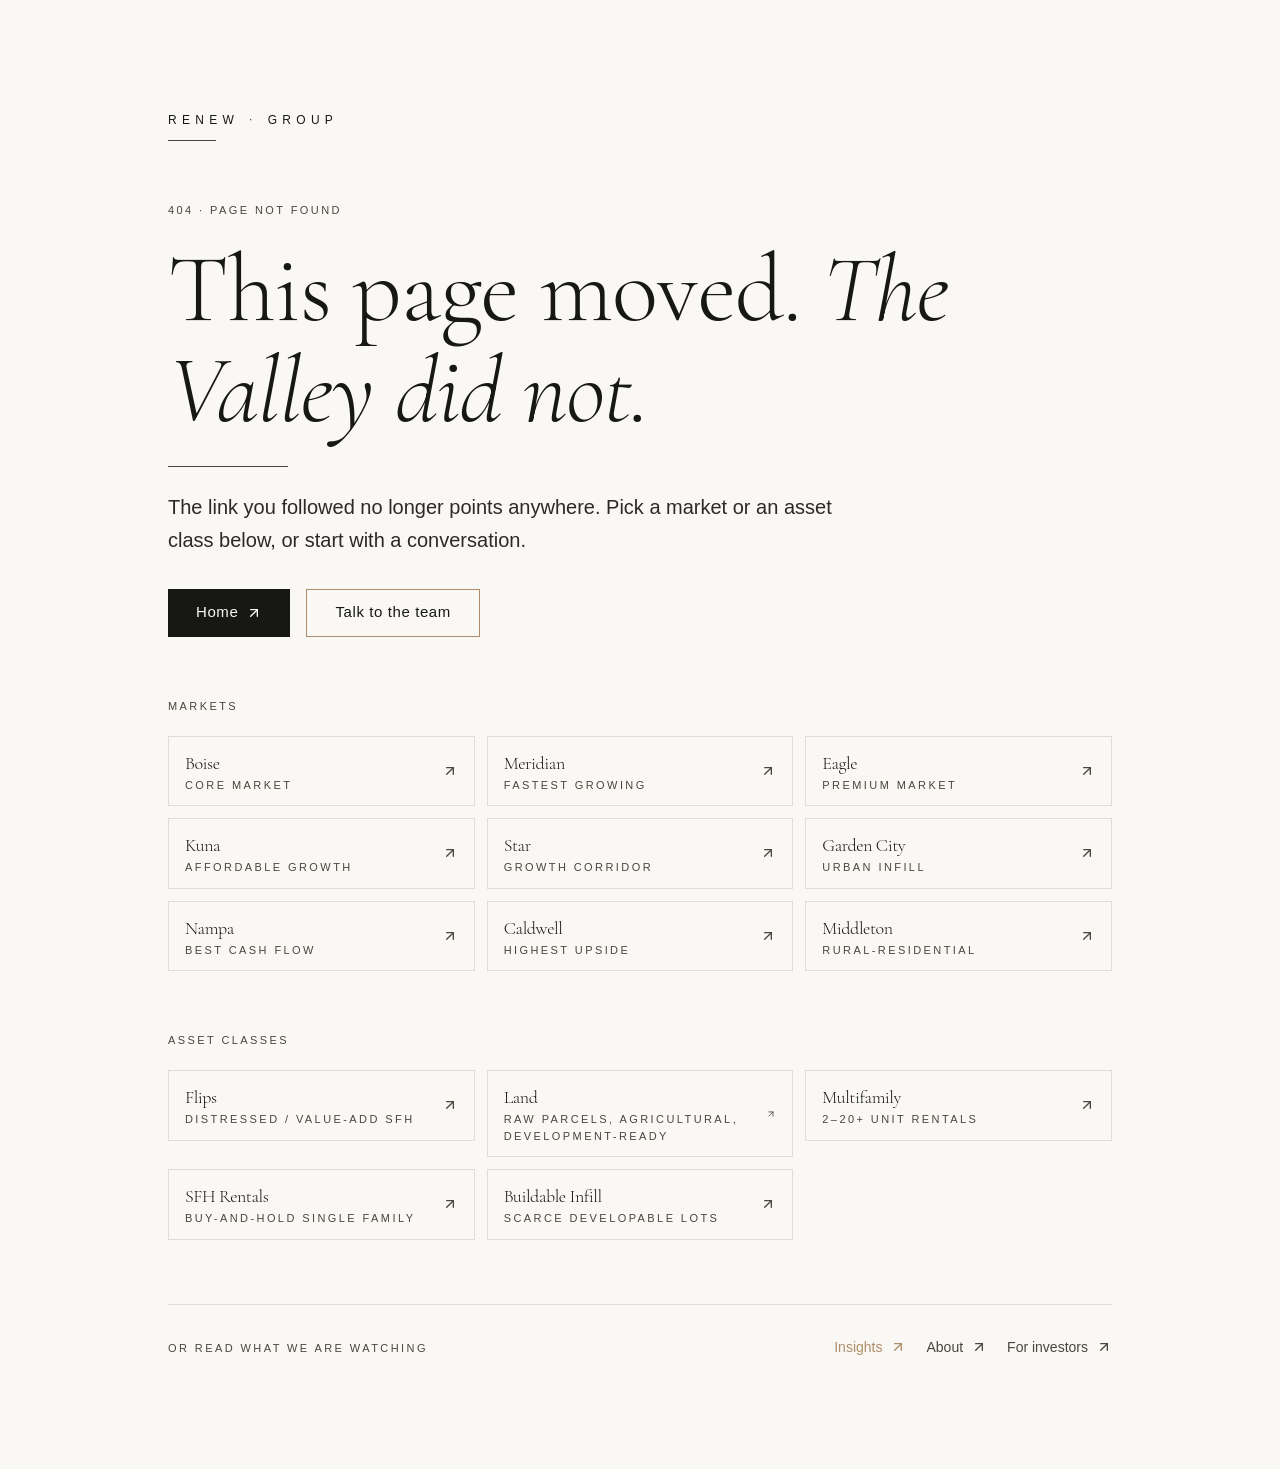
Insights (870, 1347)
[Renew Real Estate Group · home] (640, 126)
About (956, 1347)
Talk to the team (393, 611)
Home (229, 611)
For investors (1059, 1347)
